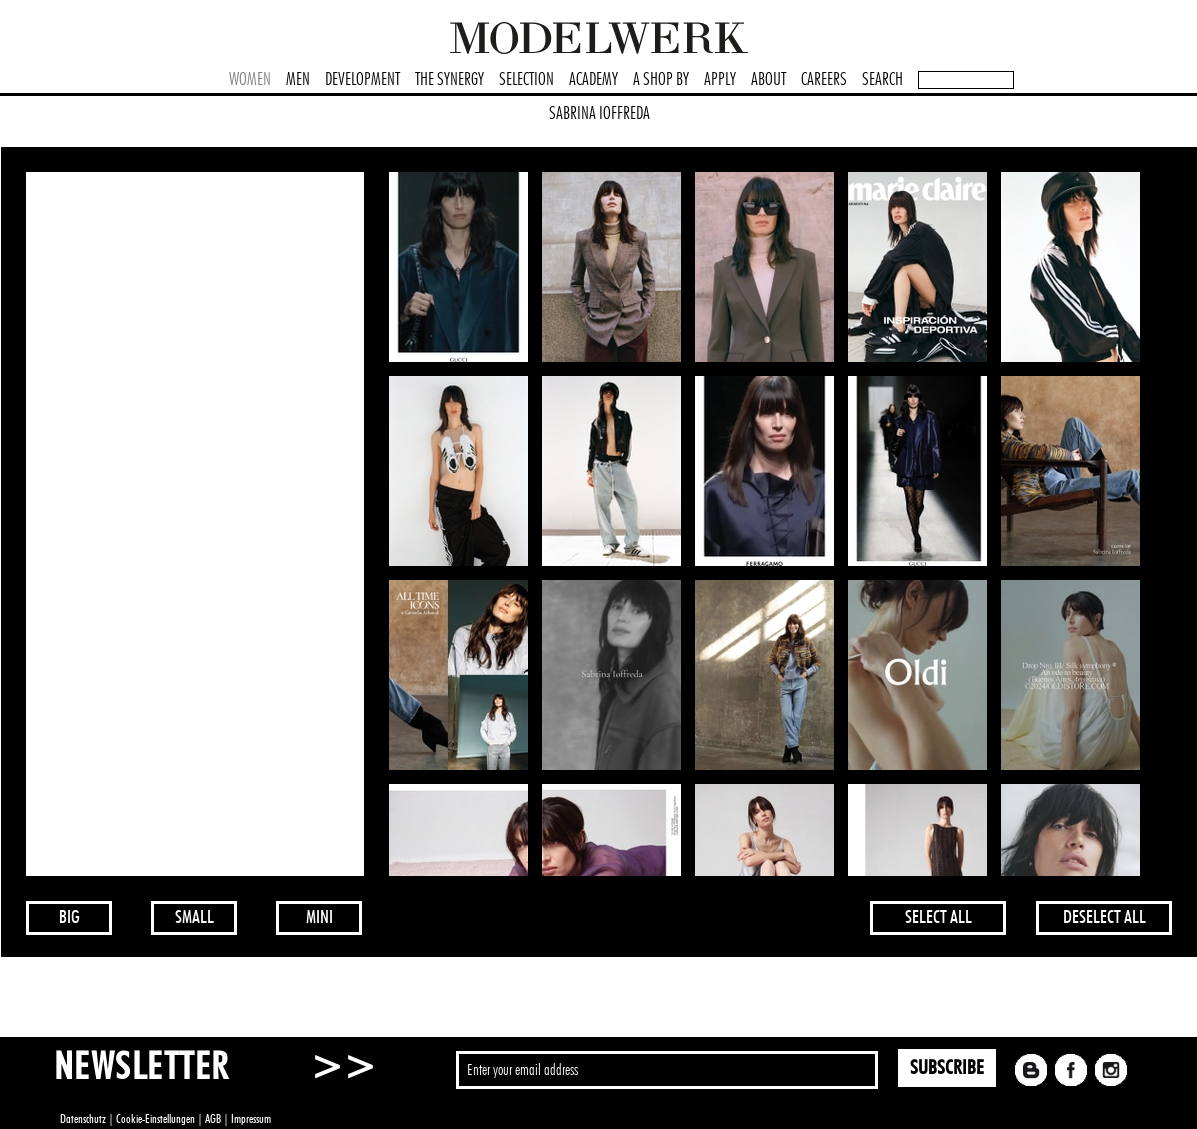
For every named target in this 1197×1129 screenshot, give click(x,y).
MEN (298, 80)
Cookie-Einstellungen (155, 1119)
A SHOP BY (661, 80)
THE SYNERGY (449, 80)
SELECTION (526, 80)
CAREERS (824, 80)
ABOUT (768, 80)
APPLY (720, 80)
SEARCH (882, 80)
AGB (213, 1119)
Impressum (251, 1119)
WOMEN (250, 80)
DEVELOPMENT (362, 80)
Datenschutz (83, 1119)
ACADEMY (593, 80)
